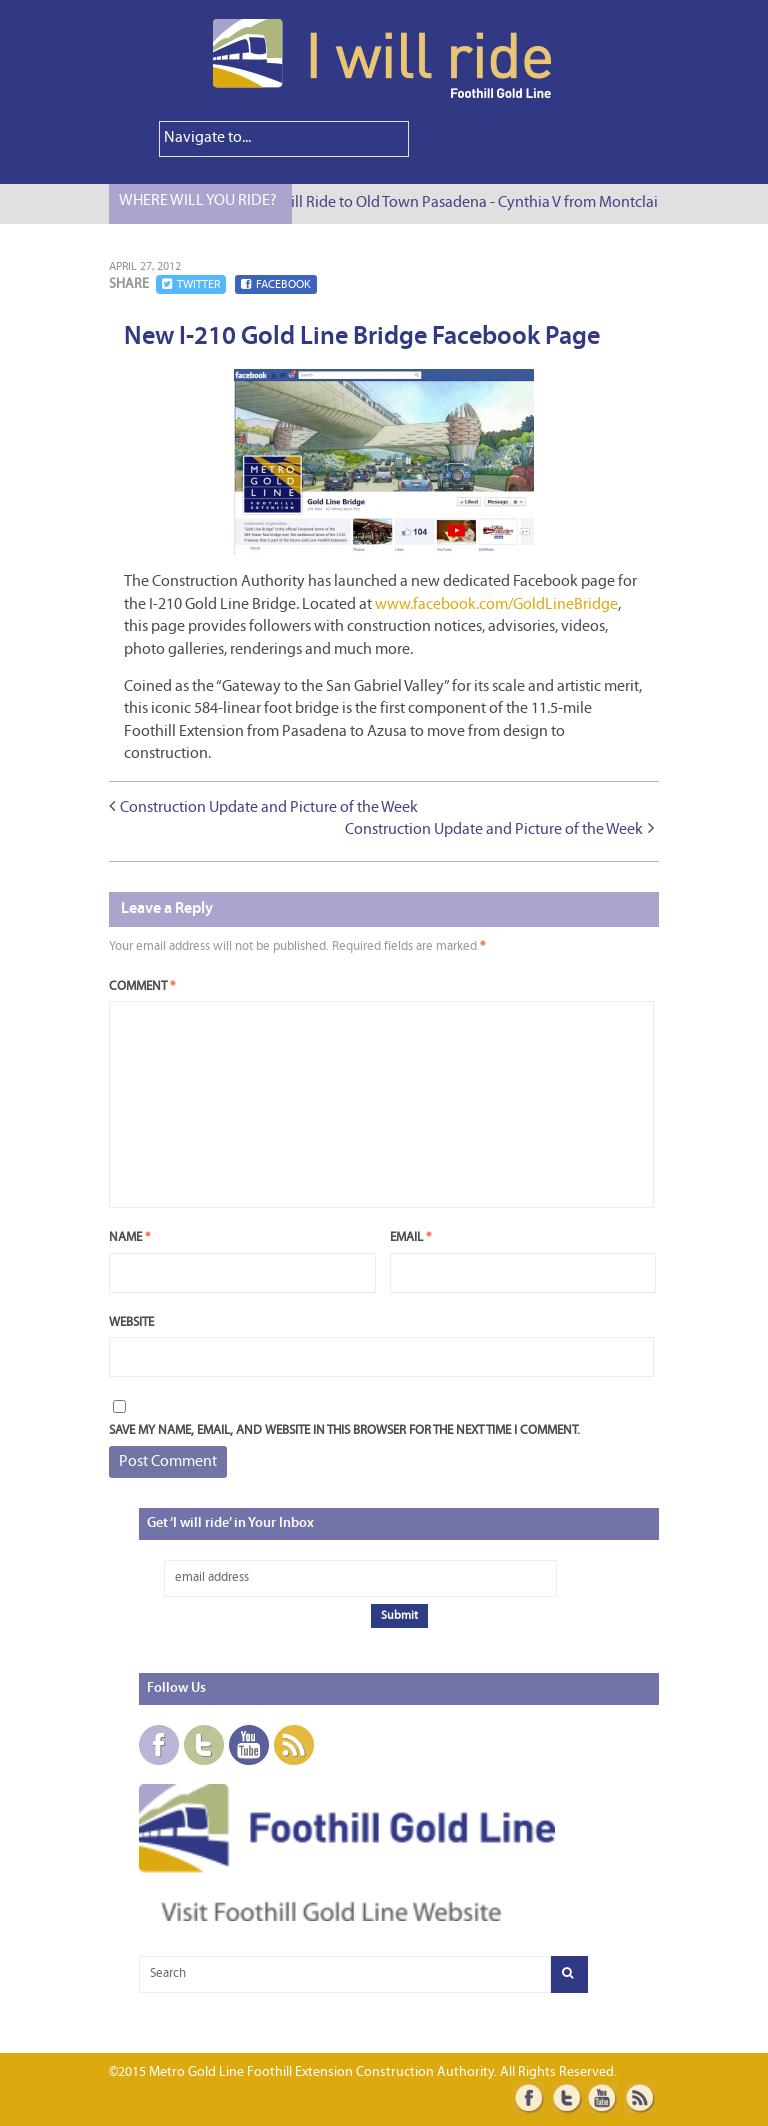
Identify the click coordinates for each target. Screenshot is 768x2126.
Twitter (191, 284)
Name (129, 1237)
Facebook (276, 284)
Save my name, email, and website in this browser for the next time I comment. (344, 1430)
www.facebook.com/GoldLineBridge (496, 605)
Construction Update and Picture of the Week (269, 808)
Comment (142, 986)
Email (410, 1237)
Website (131, 1322)
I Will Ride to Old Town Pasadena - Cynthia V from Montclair (470, 203)
